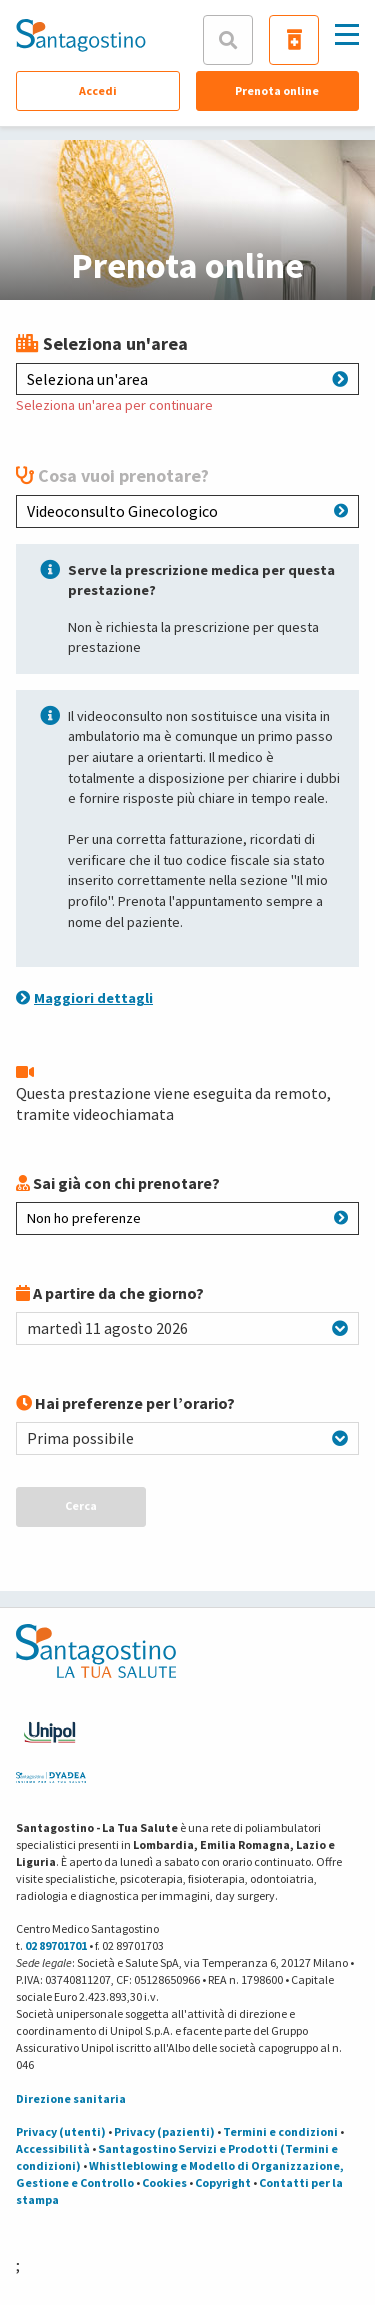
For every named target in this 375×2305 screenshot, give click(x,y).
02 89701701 (56, 1945)
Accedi (98, 90)
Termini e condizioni (280, 2131)
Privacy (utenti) (61, 2131)
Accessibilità (53, 2148)
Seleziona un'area (187, 379)
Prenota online (277, 90)
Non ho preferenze (187, 1218)
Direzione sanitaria (71, 2098)
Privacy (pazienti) (164, 2131)
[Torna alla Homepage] (81, 35)
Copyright (223, 2182)
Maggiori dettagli (84, 998)
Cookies (164, 2182)
